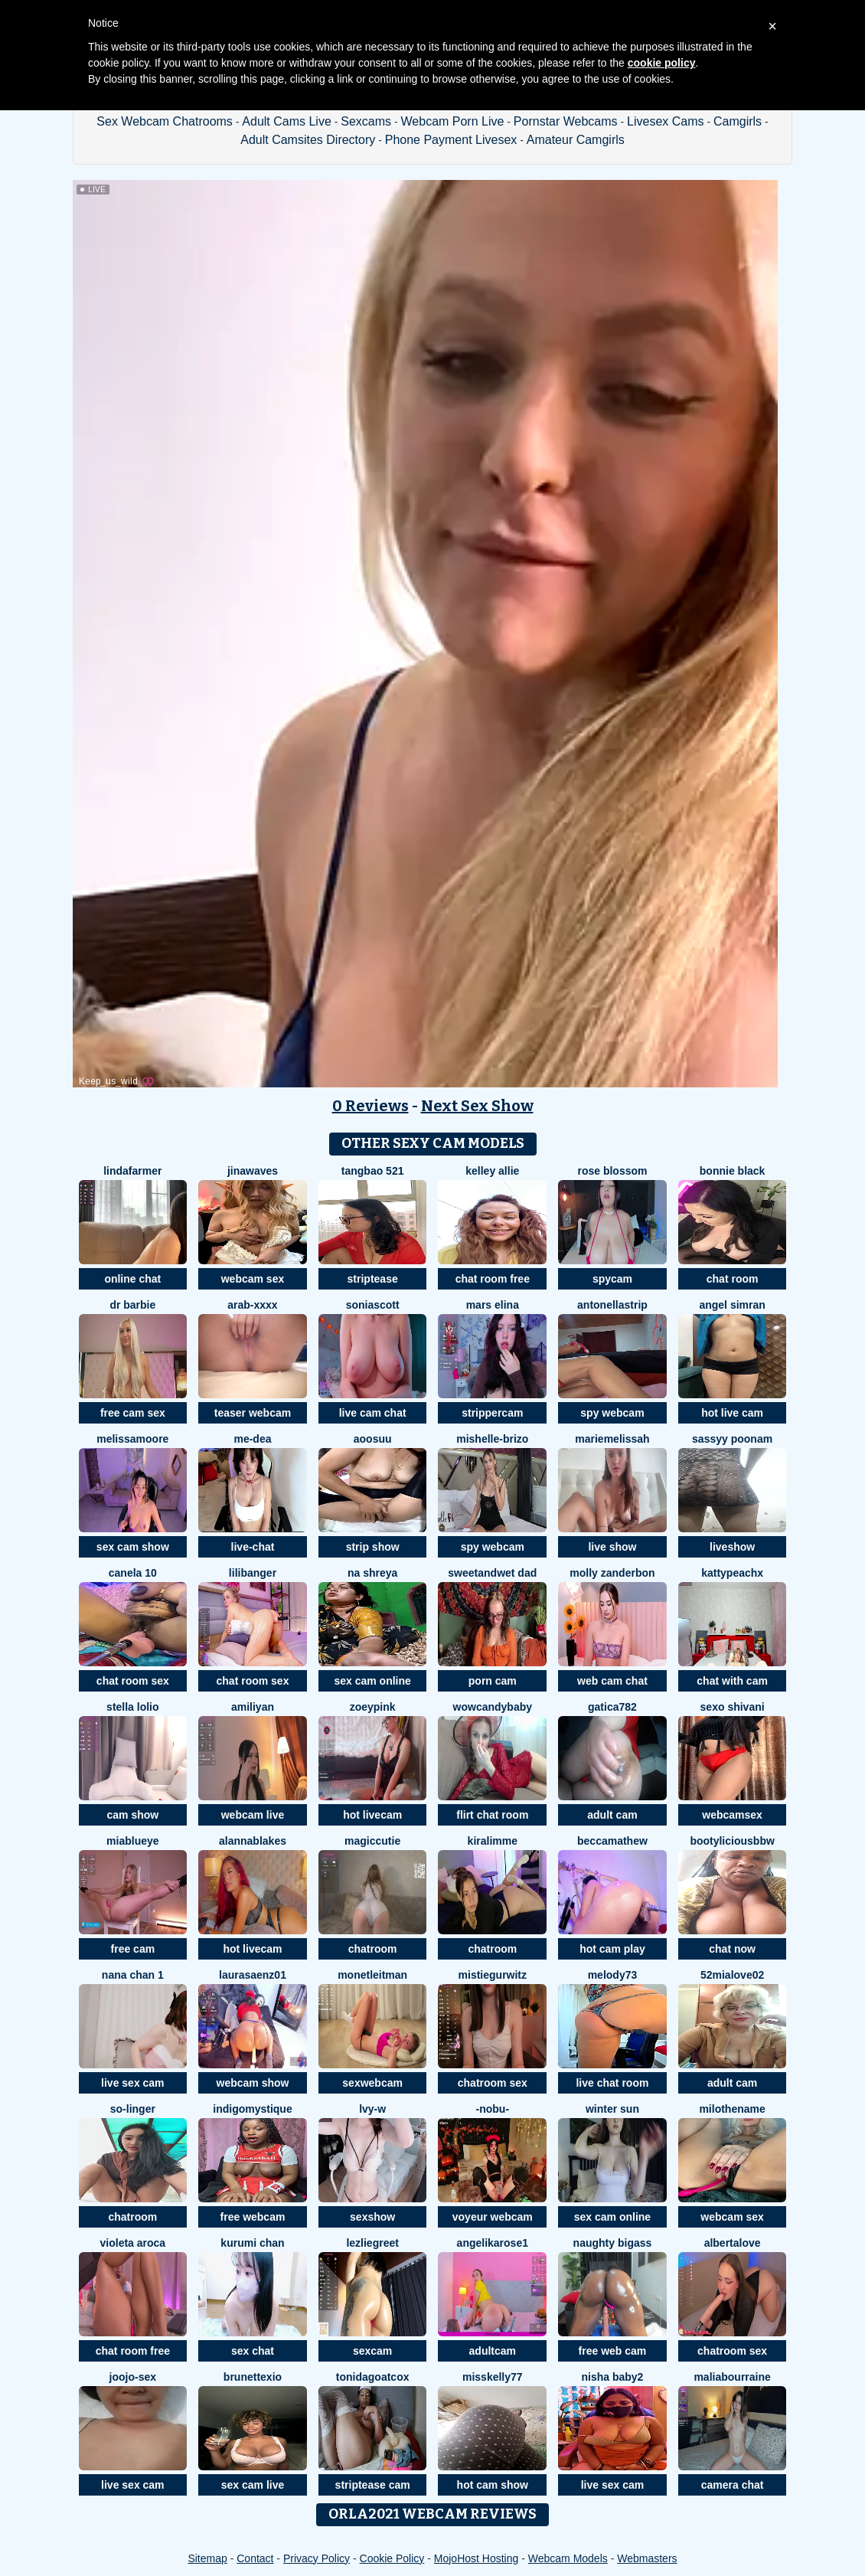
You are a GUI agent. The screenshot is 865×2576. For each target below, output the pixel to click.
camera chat (732, 2485)
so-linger (132, 2109)
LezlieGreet (372, 2243)
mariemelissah (612, 1439)
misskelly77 (492, 2377)
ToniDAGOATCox (373, 2377)
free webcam (253, 2217)
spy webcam (612, 1413)
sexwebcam (372, 2083)
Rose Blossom (612, 1171)
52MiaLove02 (732, 1975)
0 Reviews (370, 1106)
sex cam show (132, 1547)
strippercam (492, 1413)
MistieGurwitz (493, 1975)
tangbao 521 (372, 1171)
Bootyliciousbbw (732, 1841)
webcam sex (253, 1279)
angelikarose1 (492, 2243)
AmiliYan (252, 1707)
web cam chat (612, 1681)
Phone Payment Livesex (451, 139)
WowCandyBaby (492, 1707)
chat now (732, 1949)
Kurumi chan (252, 2243)
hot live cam (732, 1413)
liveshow (732, 1547)
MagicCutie (372, 1841)
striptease (373, 1279)
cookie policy (662, 63)
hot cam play (612, 1949)
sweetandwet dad (492, 1573)
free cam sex (132, 1413)
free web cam (613, 2351)
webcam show (253, 2083)
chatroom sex (492, 2083)
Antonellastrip (612, 1305)
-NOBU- (493, 2109)
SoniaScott (373, 1305)
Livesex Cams (665, 121)
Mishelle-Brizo (492, 1439)
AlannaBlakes (252, 1841)
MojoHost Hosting (476, 2558)
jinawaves (252, 1171)
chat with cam (732, 1681)
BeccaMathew (612, 1841)
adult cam (612, 1815)
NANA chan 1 (133, 1975)
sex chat (252, 2351)
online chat (132, 1279)
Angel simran (732, 1305)
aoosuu (373, 1439)
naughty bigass (612, 2243)
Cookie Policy (392, 2558)
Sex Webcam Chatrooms (164, 121)
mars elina (492, 1305)
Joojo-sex (132, 2377)
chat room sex (132, 1681)
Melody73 (613, 1975)
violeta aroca (133, 2243)
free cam (133, 1949)
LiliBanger (252, 1573)
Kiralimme (492, 1841)
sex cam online (372, 1681)
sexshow (372, 2217)
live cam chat (372, 1413)
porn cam (492, 1681)
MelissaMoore (132, 1439)
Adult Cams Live (286, 121)
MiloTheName (732, 2109)
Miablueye (132, 1841)
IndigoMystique (252, 2109)
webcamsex (732, 1815)
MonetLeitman (372, 1975)
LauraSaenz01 (252, 1975)
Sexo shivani (732, 1707)
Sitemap (207, 2558)
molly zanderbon (612, 1573)
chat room (733, 1279)
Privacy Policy (316, 2558)
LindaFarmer (132, 1171)
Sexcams (366, 121)
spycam (612, 1279)
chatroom (372, 1949)
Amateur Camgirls (576, 139)
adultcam (492, 2351)
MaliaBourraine (732, 2377)
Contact (255, 2558)
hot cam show (492, 2485)
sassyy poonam (732, 1439)
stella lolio (132, 1707)
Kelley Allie (492, 1171)
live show (612, 1547)
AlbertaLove (732, 2243)
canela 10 (133, 1573)
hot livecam (372, 1815)
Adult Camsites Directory (307, 139)
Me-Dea (252, 1439)
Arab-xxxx (252, 1305)
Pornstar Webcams (566, 121)
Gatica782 (612, 1707)
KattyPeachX (732, 1573)
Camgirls (737, 121)
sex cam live (253, 2485)
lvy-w (372, 2109)
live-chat (253, 1547)
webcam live (253, 1815)
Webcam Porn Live (452, 121)
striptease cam (372, 2485)
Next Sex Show (477, 1106)
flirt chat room (492, 1815)
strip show (373, 1547)
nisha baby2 (612, 2377)
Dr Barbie (132, 1305)
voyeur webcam (492, 2217)
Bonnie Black (732, 1171)
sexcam (372, 2351)
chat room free (492, 1279)
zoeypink (373, 1707)
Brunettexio (253, 2377)
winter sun (612, 2109)
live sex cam (133, 2083)
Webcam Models (568, 2558)
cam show (132, 1815)
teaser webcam (252, 1413)
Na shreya (372, 1573)
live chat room (612, 2083)
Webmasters (647, 2558)
